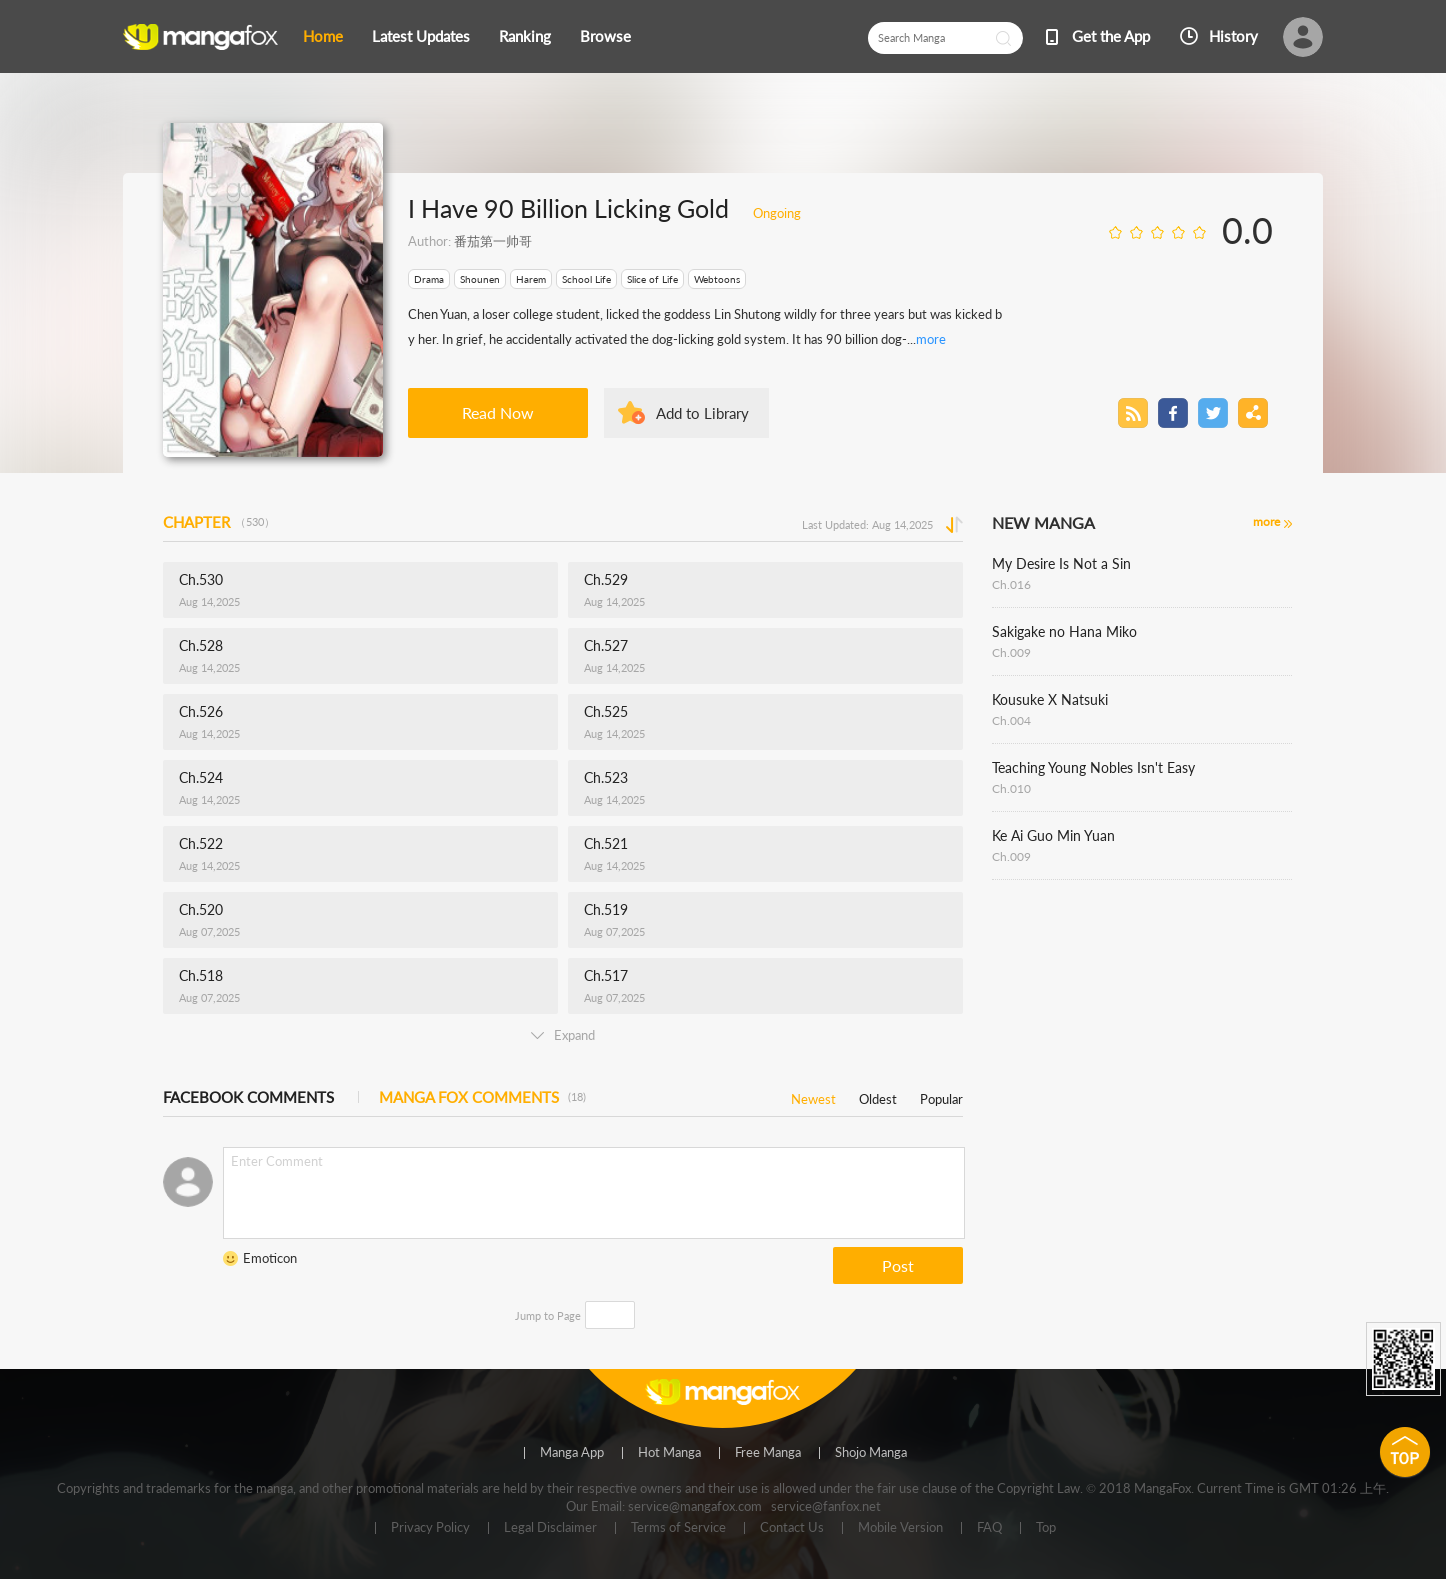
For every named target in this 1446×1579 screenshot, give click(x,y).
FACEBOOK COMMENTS (248, 1097)
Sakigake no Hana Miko (1064, 631)
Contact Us (792, 1528)
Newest (813, 1095)
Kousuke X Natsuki (1050, 699)
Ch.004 (1011, 720)
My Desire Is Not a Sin (1061, 563)
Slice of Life (652, 279)
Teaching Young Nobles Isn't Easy (1093, 767)
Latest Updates (421, 36)
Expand (563, 1035)
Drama (429, 279)
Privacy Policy (430, 1528)
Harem (531, 279)
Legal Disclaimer (550, 1528)
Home (323, 36)
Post (898, 1265)
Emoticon (270, 1258)
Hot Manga (669, 1453)
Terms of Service (678, 1528)
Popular (941, 1095)
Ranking (525, 36)
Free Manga (768, 1453)
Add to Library (702, 413)
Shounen (480, 279)
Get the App (1111, 36)
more (931, 339)
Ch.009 (1011, 652)
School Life (586, 279)
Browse (605, 36)
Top (1046, 1528)
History (1233, 36)
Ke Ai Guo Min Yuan (1053, 835)
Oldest (878, 1095)
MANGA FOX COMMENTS (482, 1097)
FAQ (989, 1528)
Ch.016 (1011, 584)
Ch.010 (1011, 788)
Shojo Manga (871, 1453)
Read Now (498, 412)
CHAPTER (219, 522)
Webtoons (717, 279)
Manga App (572, 1453)
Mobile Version (900, 1528)
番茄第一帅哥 (493, 241)
